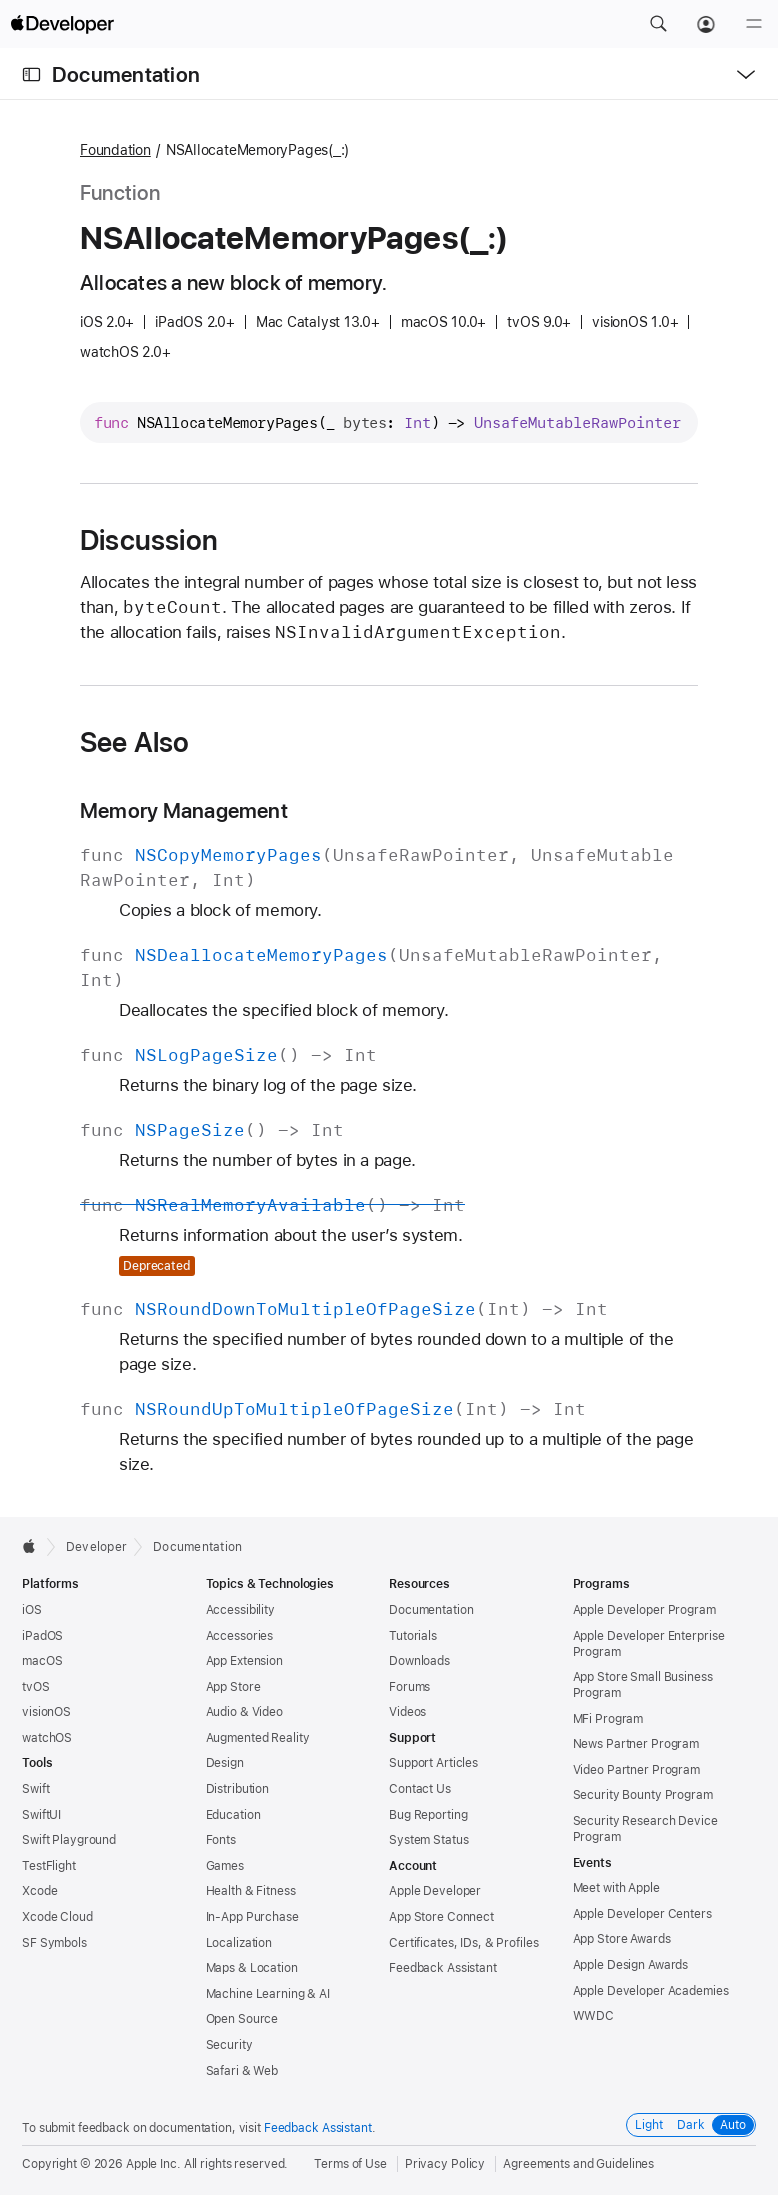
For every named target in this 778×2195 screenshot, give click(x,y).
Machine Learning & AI (268, 1994)
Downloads (419, 1661)
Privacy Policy (445, 2164)
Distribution (238, 1789)
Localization (239, 1943)
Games (225, 1866)
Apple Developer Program (644, 1610)
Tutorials (413, 1636)
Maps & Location (252, 1968)
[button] (658, 24)
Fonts (221, 1840)
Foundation (115, 150)
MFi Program (608, 1719)
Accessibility (240, 1610)
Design (225, 1763)
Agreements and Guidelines (578, 2164)
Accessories (240, 1636)
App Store (233, 1687)
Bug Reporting (428, 1815)
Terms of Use (350, 2164)
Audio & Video (244, 1712)
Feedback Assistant (443, 1968)
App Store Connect (441, 1917)
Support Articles (433, 1763)
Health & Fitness (251, 1891)
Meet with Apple (616, 1888)
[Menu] (754, 24)
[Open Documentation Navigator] (31, 74)
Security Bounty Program (643, 1795)
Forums (409, 1687)
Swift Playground (69, 1840)
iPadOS (42, 1636)
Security (229, 2045)
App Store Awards (622, 1939)
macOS (42, 1661)
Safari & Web (242, 2071)
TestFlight (49, 1866)
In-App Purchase (252, 1917)
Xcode (39, 1891)
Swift (35, 1789)
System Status (428, 1840)
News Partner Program (636, 1744)
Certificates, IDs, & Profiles (464, 1943)
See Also (135, 742)
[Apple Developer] (62, 24)
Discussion (149, 540)
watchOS (47, 1738)
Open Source (242, 2019)
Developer (96, 1547)
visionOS (46, 1712)
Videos (407, 1712)
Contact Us (420, 1789)
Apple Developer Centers (642, 1914)
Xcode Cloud (57, 1917)
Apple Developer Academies (651, 1991)
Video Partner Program (636, 1770)
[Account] (706, 24)
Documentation (126, 74)
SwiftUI (41, 1815)
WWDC (594, 2016)
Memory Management (184, 810)
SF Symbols (54, 1943)
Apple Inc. (153, 2164)
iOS (32, 1610)
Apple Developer (435, 1891)
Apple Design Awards (631, 1965)
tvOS (36, 1687)
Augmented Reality (258, 1738)
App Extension (244, 1661)
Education (233, 1815)
